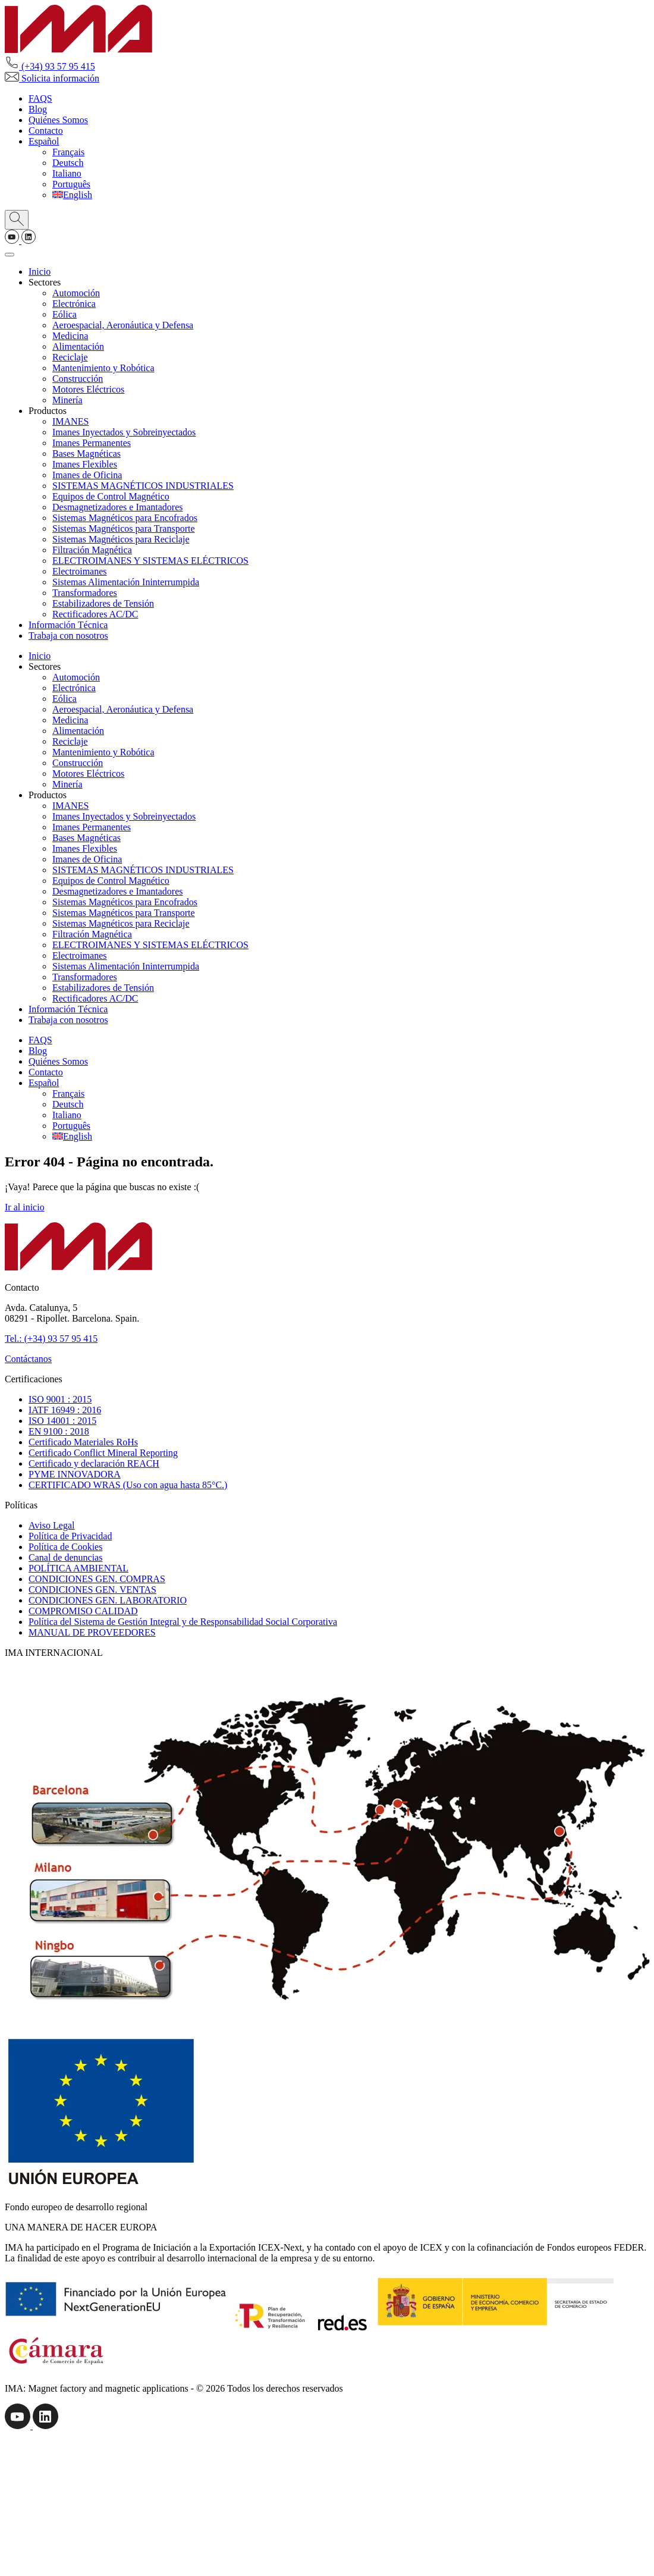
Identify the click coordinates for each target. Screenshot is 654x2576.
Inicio (40, 271)
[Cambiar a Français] (68, 152)
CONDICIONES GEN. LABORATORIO (108, 1600)
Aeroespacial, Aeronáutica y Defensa (122, 325)
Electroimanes (79, 571)
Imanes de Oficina (87, 475)
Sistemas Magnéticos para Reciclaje (121, 539)
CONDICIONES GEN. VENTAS (92, 1589)
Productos (48, 411)
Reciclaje (70, 357)
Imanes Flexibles (84, 464)
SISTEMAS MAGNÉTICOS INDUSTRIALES (143, 486)
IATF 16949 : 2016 (65, 1410)
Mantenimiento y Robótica (103, 368)
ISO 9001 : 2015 (60, 1399)
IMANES (70, 421)
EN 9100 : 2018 (59, 1431)
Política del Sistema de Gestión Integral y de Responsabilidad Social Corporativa (183, 1622)
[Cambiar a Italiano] (66, 173)
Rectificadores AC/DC (95, 614)
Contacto (46, 130)
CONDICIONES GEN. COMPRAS (97, 1579)
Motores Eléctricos (88, 389)
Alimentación (78, 346)
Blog (38, 109)
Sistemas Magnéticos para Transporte (123, 528)
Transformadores (84, 593)
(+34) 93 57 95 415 (50, 66)
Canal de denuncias (65, 1557)
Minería (67, 400)
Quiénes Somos (58, 120)
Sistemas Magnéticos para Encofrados (124, 518)
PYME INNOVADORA (75, 1474)
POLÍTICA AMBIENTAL (78, 1568)
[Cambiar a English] (72, 195)
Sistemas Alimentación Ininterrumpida (125, 582)
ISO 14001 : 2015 (62, 1421)
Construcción (77, 379)
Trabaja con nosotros (68, 635)
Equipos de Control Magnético (110, 496)
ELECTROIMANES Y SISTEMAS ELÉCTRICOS (150, 561)
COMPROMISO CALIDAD (83, 1611)
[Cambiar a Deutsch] (67, 163)
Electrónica (74, 304)
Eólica (64, 314)
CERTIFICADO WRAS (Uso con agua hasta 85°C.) (128, 1485)
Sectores (45, 282)
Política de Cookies (65, 1547)
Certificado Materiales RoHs (83, 1442)
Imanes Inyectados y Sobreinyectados (124, 432)
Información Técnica (68, 625)
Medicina (70, 336)
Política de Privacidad (70, 1536)
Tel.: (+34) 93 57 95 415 (51, 1339)
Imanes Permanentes (91, 443)
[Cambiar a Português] (71, 184)
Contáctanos (28, 1359)
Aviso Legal (51, 1525)
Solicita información (52, 78)
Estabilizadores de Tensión (103, 603)
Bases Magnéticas (86, 453)
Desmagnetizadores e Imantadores (117, 507)
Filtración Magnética (92, 550)
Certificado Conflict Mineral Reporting (103, 1453)
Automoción (76, 293)
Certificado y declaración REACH (94, 1463)
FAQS (40, 98)
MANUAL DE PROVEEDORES (92, 1632)
